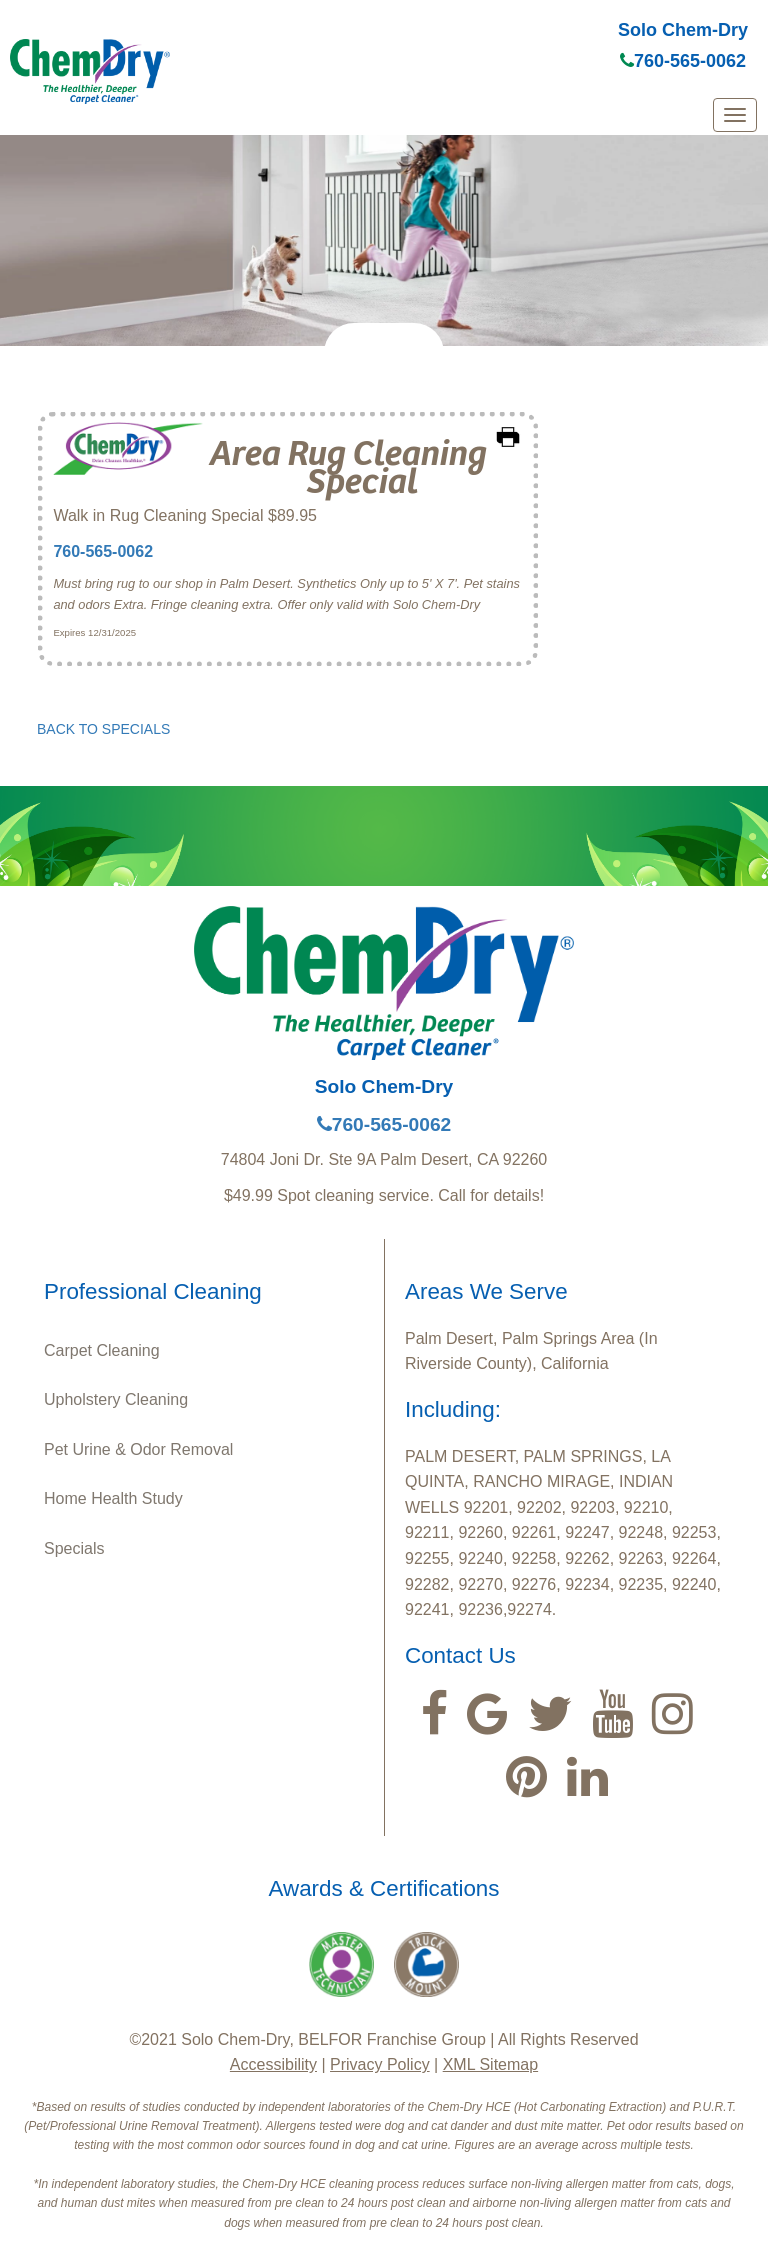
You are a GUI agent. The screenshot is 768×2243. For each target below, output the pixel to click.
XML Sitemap (490, 2064)
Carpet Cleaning (102, 1350)
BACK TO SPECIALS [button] (103, 729)
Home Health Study (113, 1498)
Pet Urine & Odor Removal (138, 1449)
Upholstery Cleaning (116, 1399)
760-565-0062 (683, 61)
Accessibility (273, 2064)
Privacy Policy (380, 2064)
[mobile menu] (735, 115)
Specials (74, 1548)
